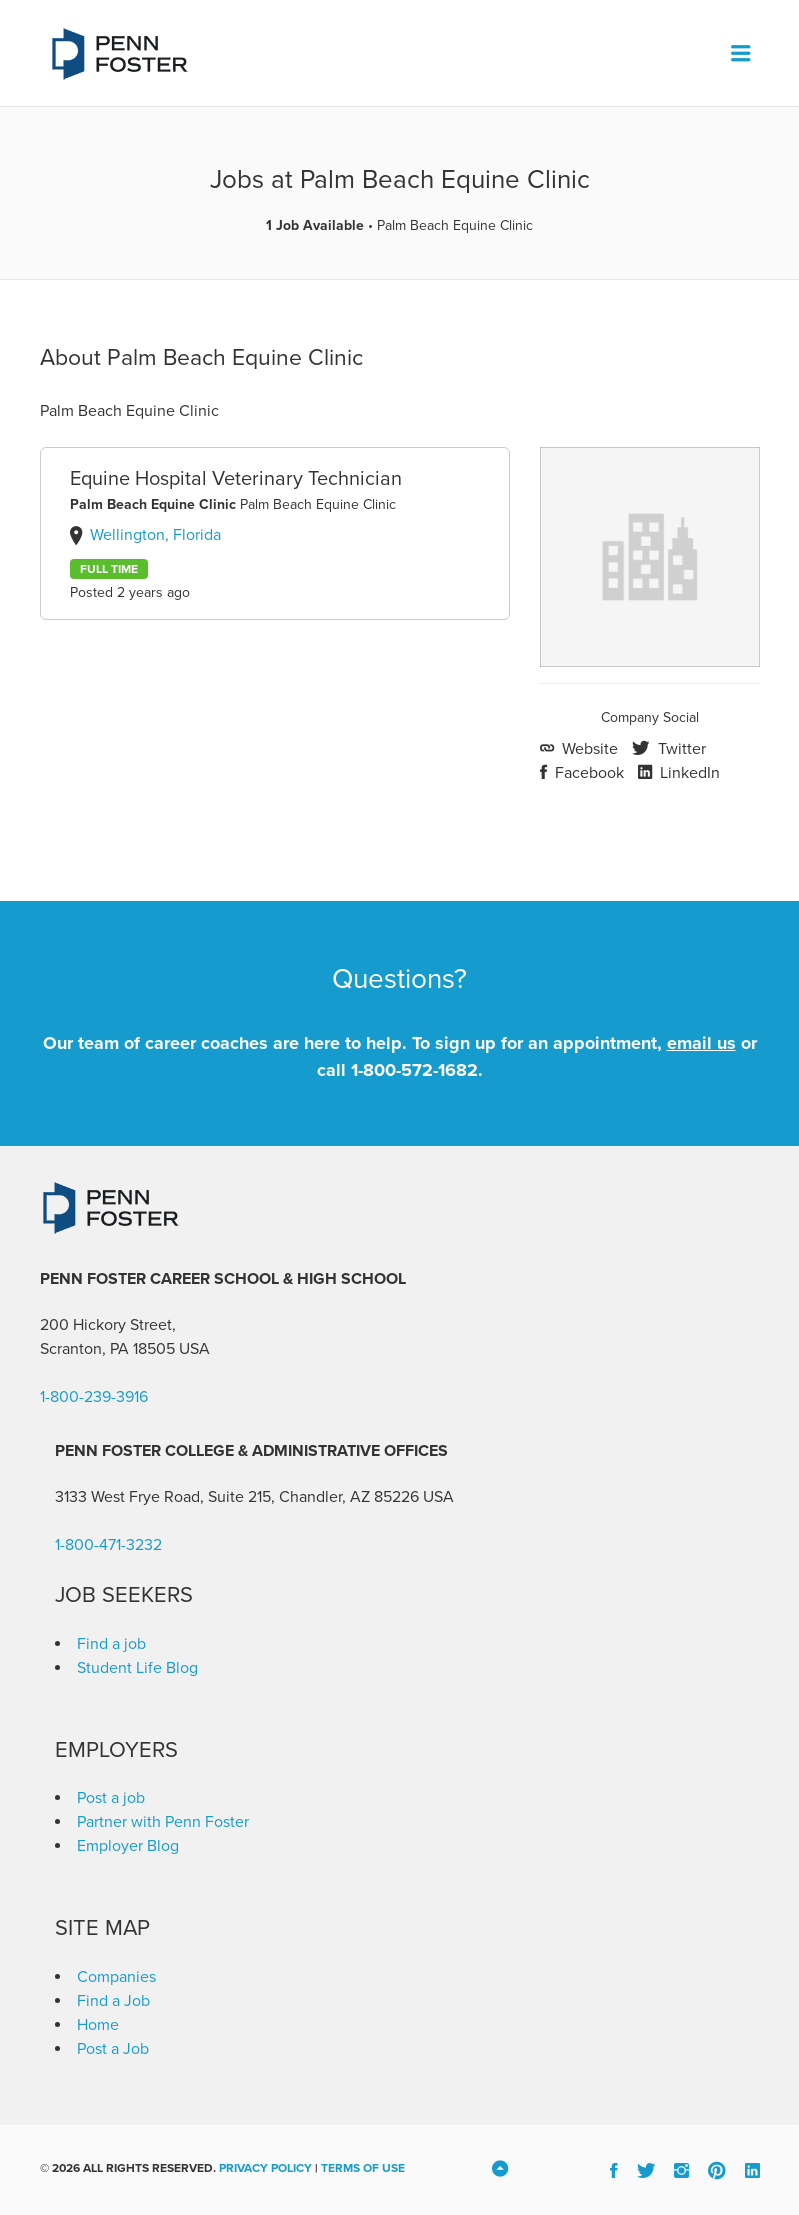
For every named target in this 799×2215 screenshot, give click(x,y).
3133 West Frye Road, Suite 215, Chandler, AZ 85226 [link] (237, 1497)
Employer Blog (128, 1846)
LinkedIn (688, 773)
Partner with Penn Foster (163, 1822)
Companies (116, 1977)
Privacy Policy (265, 2168)
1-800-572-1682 (414, 1070)
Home (98, 2025)
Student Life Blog (137, 1668)
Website (588, 749)
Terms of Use (363, 2168)
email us (701, 1043)
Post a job (111, 1798)
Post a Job (113, 2049)
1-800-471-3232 (108, 1545)
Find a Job (113, 2001)
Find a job (111, 1644)
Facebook (587, 773)
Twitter (680, 749)
